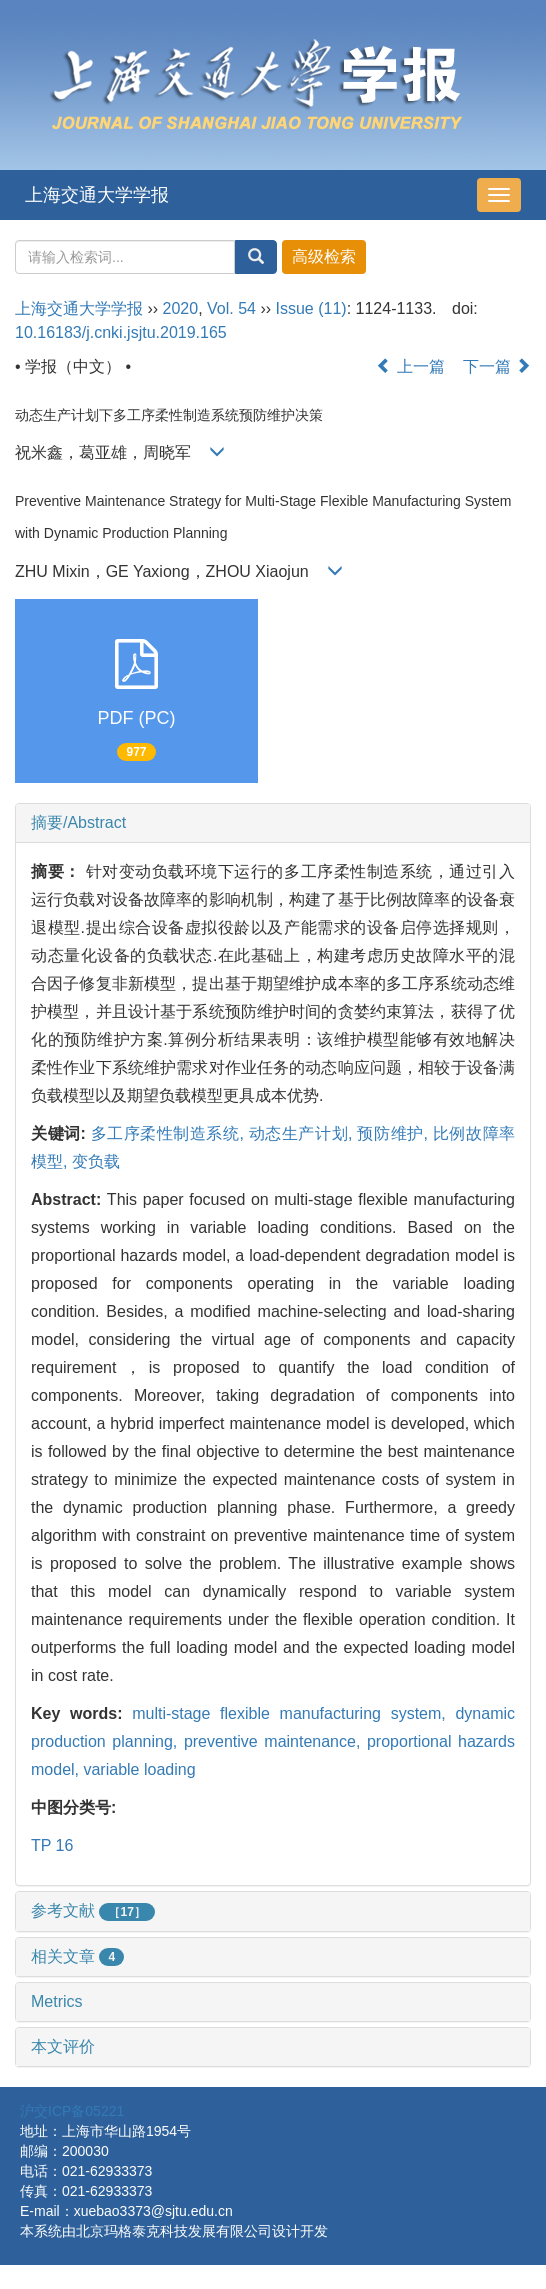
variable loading (139, 1769)
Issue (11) (311, 308)
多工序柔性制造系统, (170, 1133)
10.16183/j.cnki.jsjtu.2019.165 (121, 332)
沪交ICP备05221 (72, 2111)
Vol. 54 (231, 308)
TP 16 (52, 1845)
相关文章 (77, 1956)
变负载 (96, 1161)
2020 (181, 308)
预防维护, (394, 1133)
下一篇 (497, 366)
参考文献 (93, 1910)
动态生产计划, (303, 1133)
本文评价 (63, 2046)
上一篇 (410, 366)
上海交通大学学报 (97, 195)
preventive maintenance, (275, 1741)
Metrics (57, 2001)
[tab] (273, 823)
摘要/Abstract (78, 822)
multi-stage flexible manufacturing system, (293, 1713)
